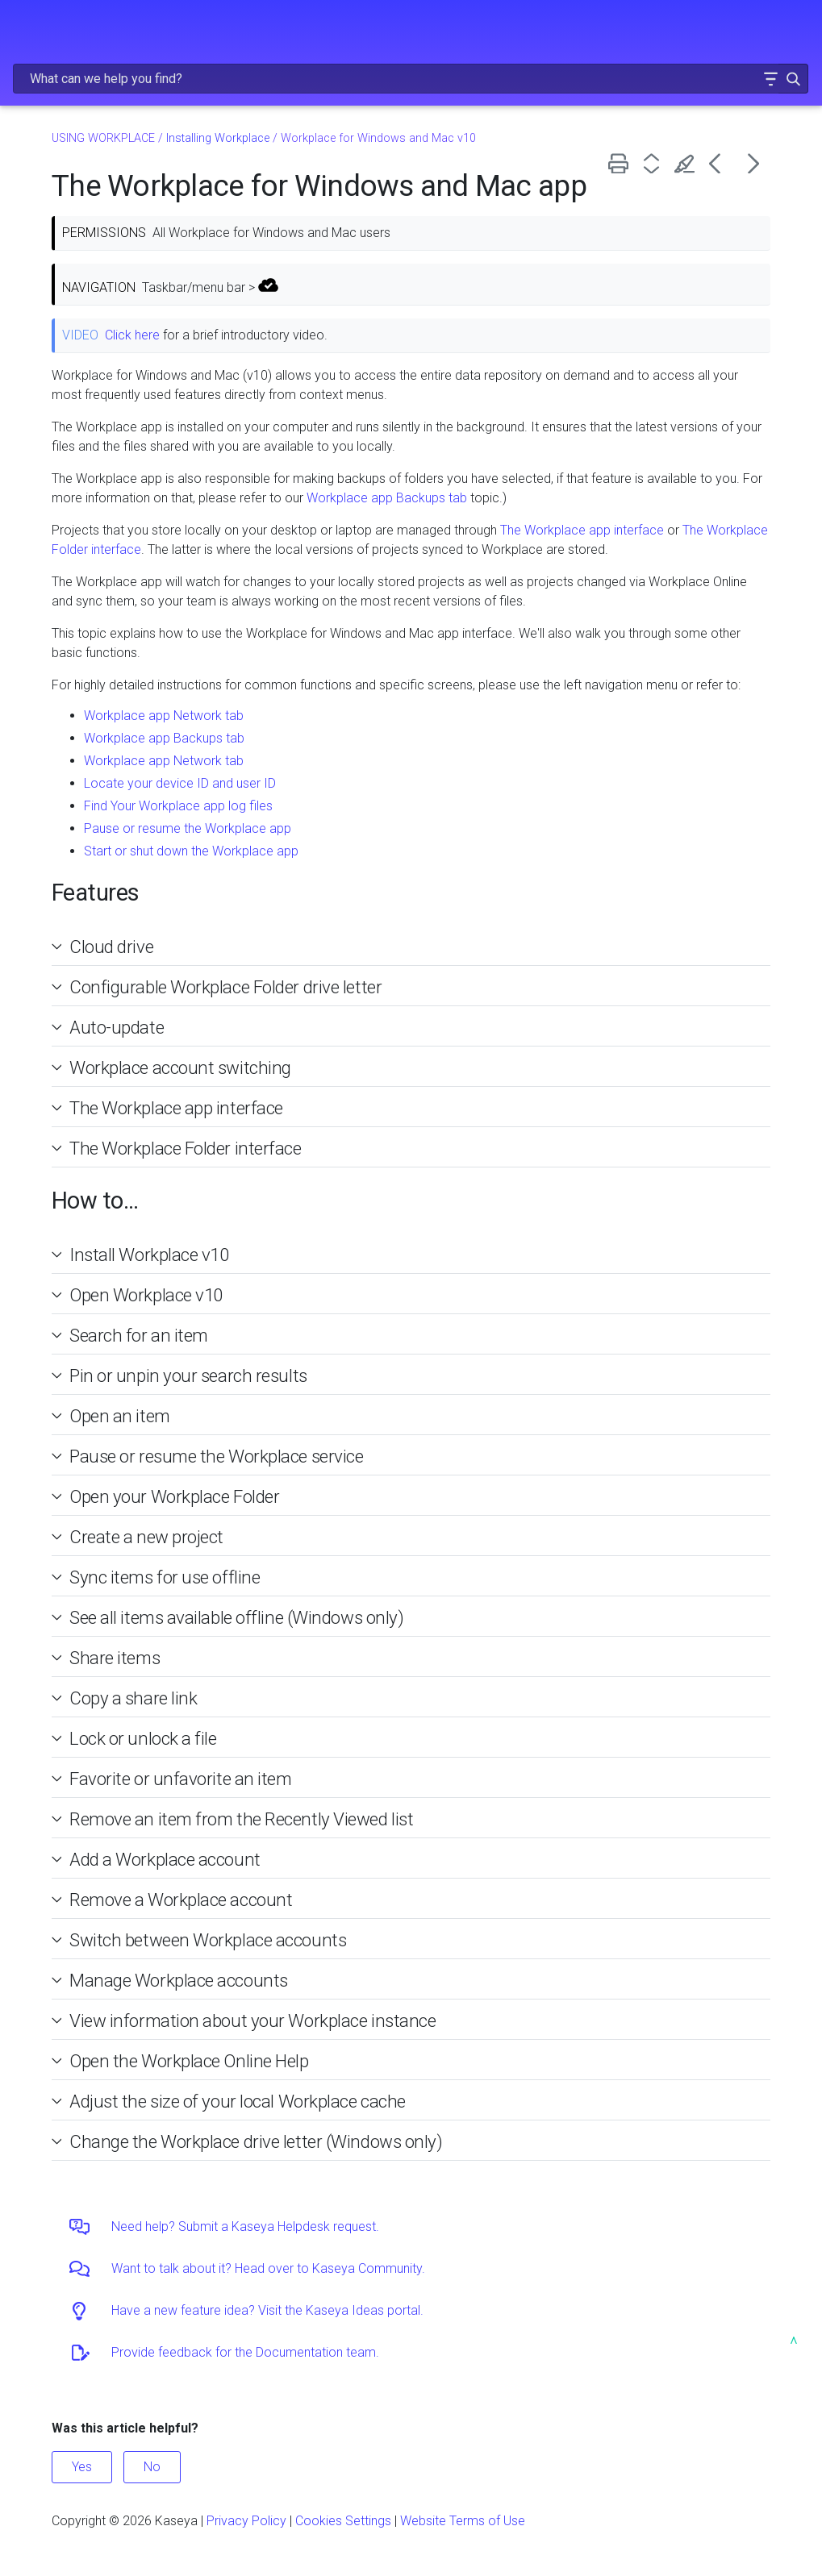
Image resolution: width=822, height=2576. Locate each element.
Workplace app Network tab (164, 715)
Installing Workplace (217, 138)
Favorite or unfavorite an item (180, 1778)
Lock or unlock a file (143, 1738)
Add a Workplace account (165, 1859)
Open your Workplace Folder (174, 1496)
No (152, 2466)
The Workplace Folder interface (185, 1148)
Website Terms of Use (462, 2520)
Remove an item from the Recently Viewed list (241, 1818)
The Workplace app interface (582, 530)
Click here (132, 335)
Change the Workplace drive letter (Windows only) (256, 2141)
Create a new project (146, 1536)
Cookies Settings (343, 2520)
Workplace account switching (180, 1067)
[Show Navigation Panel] (21, 28)
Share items (114, 1657)
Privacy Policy (246, 2520)
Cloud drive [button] (104, 946)
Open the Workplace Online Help (189, 2060)
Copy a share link (133, 1698)
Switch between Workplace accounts (207, 1939)
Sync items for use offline (164, 1577)
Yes (82, 2466)
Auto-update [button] (110, 1027)
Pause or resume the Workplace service (216, 1456)
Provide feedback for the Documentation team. (245, 2352)
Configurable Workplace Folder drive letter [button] (219, 986)
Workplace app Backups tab (387, 498)
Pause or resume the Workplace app (187, 828)
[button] (770, 79)
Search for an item (138, 1335)
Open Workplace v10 (146, 1294)
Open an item (119, 1415)
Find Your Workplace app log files (178, 806)
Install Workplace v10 (149, 1254)
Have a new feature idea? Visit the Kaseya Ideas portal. (267, 2310)
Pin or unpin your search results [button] (181, 1375)
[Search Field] (410, 79)
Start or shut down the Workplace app (191, 851)
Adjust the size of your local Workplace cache (237, 2101)
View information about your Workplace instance (252, 2020)
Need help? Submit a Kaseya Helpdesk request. (245, 2226)
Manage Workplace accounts (178, 1980)
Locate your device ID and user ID (180, 783)
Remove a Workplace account (180, 1899)
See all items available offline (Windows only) (236, 1617)
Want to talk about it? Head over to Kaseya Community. (268, 2268)
